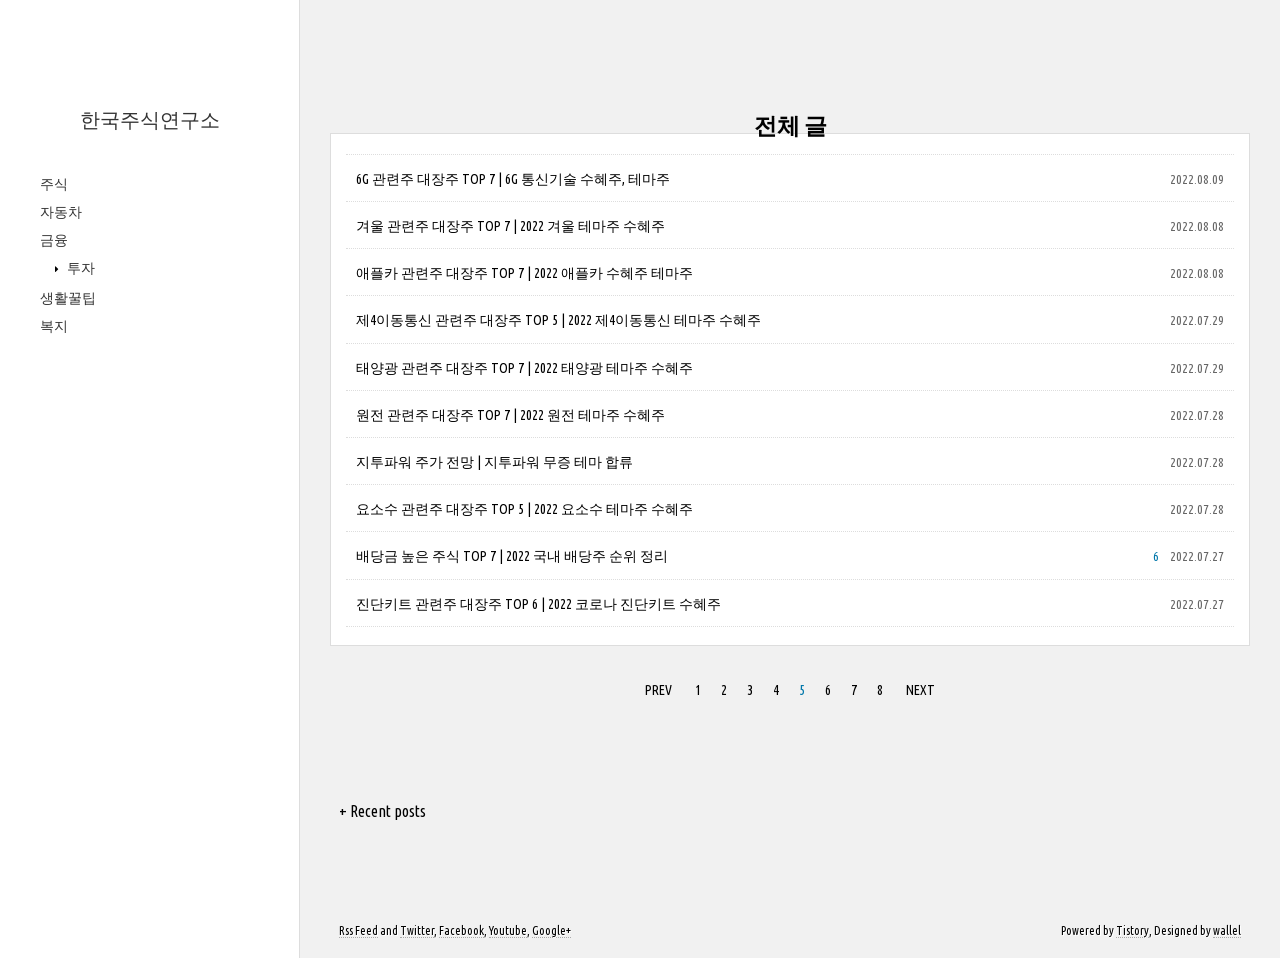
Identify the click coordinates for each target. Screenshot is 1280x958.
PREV (658, 690)
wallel (1227, 930)
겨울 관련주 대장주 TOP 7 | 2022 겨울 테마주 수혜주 (510, 226)
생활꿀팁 (68, 298)
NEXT (920, 690)
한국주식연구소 (150, 119)
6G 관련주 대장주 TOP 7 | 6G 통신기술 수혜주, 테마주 (513, 179)
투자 (79, 268)
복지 (54, 326)
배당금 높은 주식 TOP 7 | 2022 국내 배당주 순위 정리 (512, 556)
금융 (54, 240)
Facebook (461, 930)
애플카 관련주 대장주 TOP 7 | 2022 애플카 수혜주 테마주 (524, 273)
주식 (54, 184)
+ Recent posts (382, 811)
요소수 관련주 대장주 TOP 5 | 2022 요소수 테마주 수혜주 (524, 509)
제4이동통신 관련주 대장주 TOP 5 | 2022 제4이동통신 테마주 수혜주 (558, 320)
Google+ (551, 930)
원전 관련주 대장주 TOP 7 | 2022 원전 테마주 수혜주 (510, 415)
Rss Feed (358, 930)
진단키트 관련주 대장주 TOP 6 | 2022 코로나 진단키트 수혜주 (538, 604)
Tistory (1132, 930)
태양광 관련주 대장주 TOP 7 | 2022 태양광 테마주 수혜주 (524, 368)
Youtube (508, 930)
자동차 (61, 212)
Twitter (417, 930)
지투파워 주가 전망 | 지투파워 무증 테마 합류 (494, 462)
